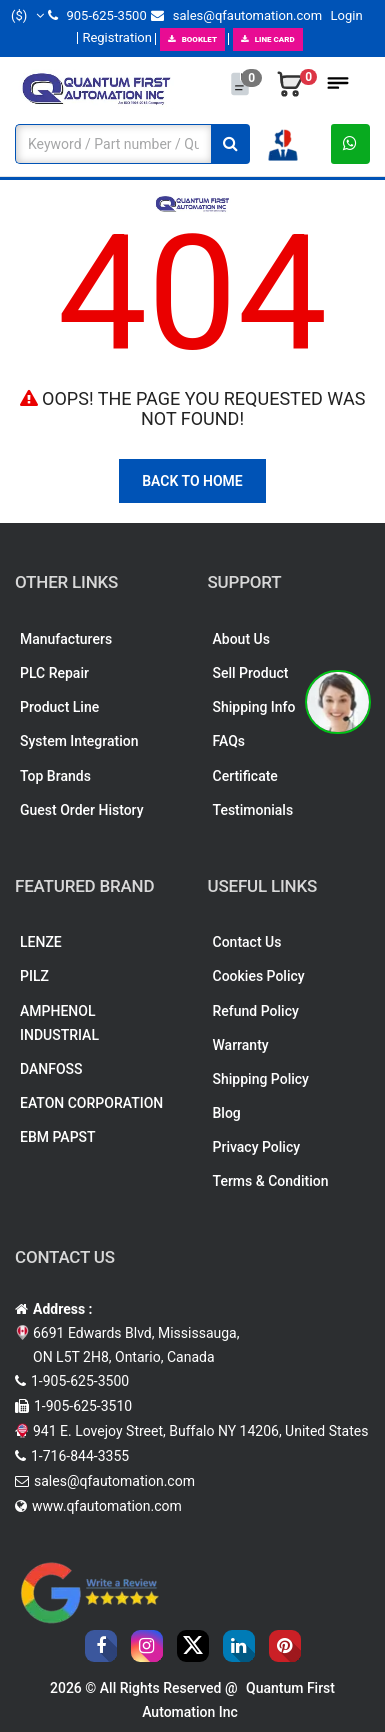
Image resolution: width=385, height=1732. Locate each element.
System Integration (79, 741)
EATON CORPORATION (91, 1103)
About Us (241, 639)
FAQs (229, 741)
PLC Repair (54, 673)
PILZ (34, 976)
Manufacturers (66, 639)
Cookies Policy (259, 976)
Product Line (59, 707)
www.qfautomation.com (107, 1506)
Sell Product (251, 673)
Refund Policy (256, 1011)
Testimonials (253, 810)
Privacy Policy (257, 1147)
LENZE (41, 942)
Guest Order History (82, 810)
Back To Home (192, 481)
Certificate (245, 776)
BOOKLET (192, 39)
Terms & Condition (271, 1181)
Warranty (241, 1045)
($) (27, 15)
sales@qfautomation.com (236, 15)
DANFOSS (51, 1069)
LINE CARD (268, 39)
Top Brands (55, 776)
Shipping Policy (261, 1079)
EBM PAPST (58, 1137)
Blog (227, 1113)
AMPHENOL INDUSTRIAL (59, 1023)
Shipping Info (254, 707)
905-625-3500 (97, 15)
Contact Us (247, 942)
